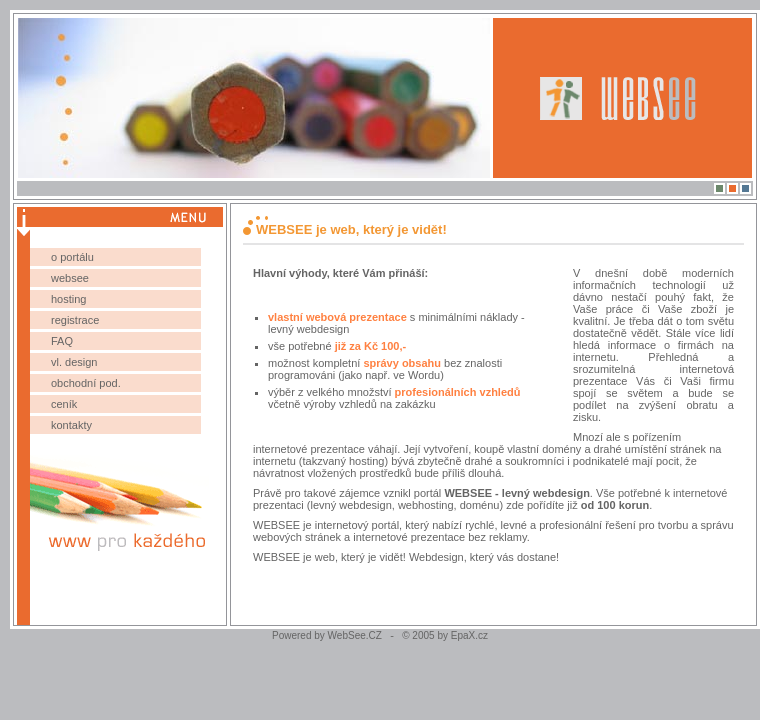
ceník (64, 404)
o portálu (72, 257)
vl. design (74, 362)
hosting (68, 299)
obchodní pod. (86, 383)
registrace (75, 320)
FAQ (62, 341)
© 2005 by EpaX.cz (441, 635)
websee (70, 278)
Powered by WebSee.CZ (331, 635)
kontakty (71, 425)
